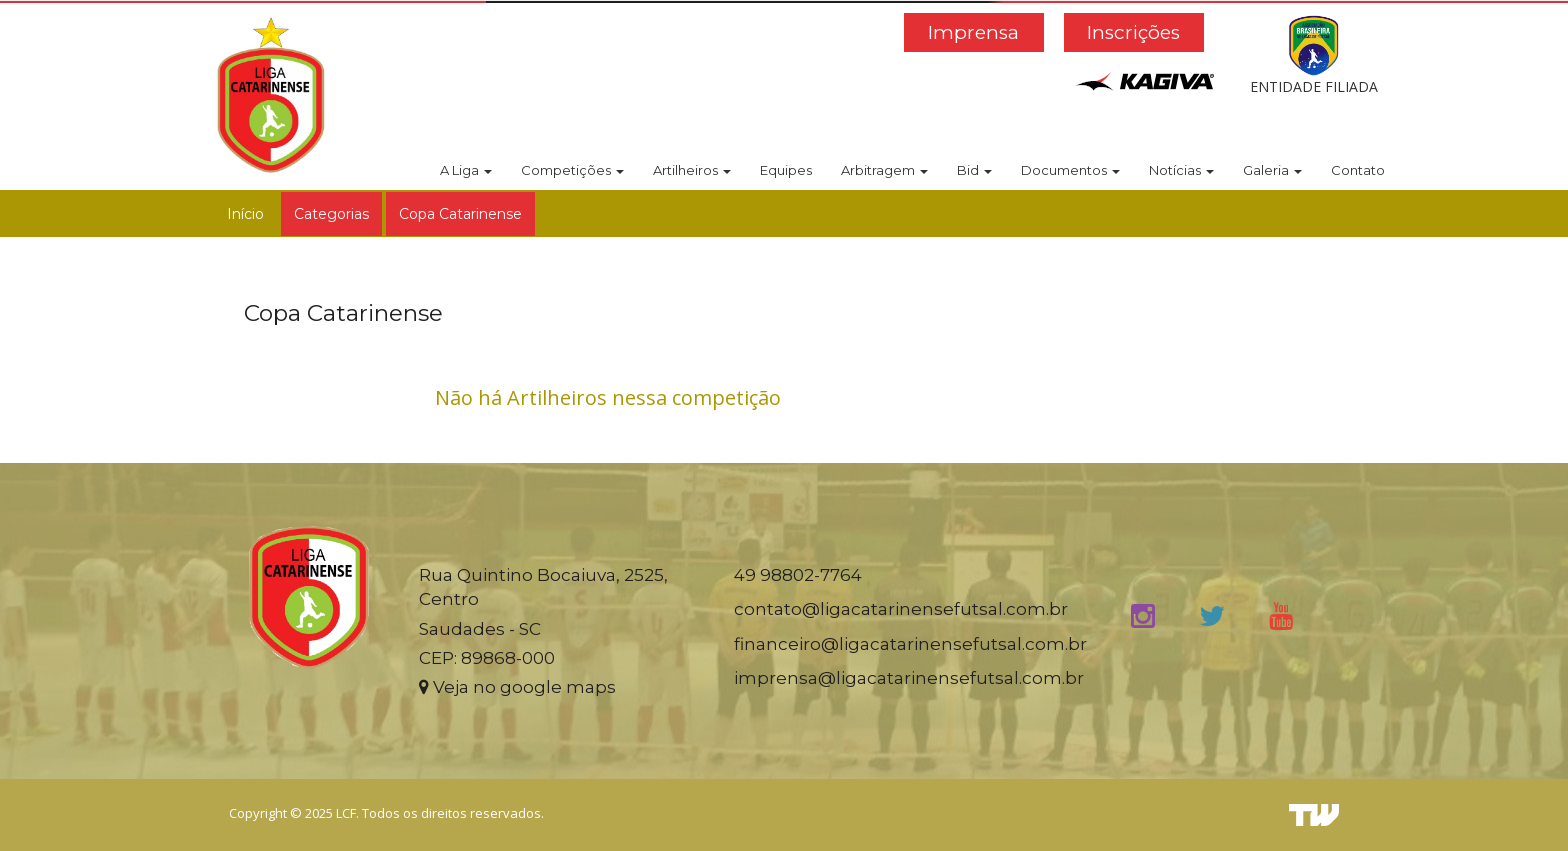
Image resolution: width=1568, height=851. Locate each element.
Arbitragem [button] (884, 170)
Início (245, 214)
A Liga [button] (466, 170)
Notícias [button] (1181, 170)
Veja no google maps (517, 687)
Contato (1358, 170)
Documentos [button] (1070, 170)
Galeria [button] (1272, 170)
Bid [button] (974, 170)
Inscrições (1133, 32)
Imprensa (973, 32)
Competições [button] (572, 170)
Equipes (786, 170)
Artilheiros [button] (692, 170)
